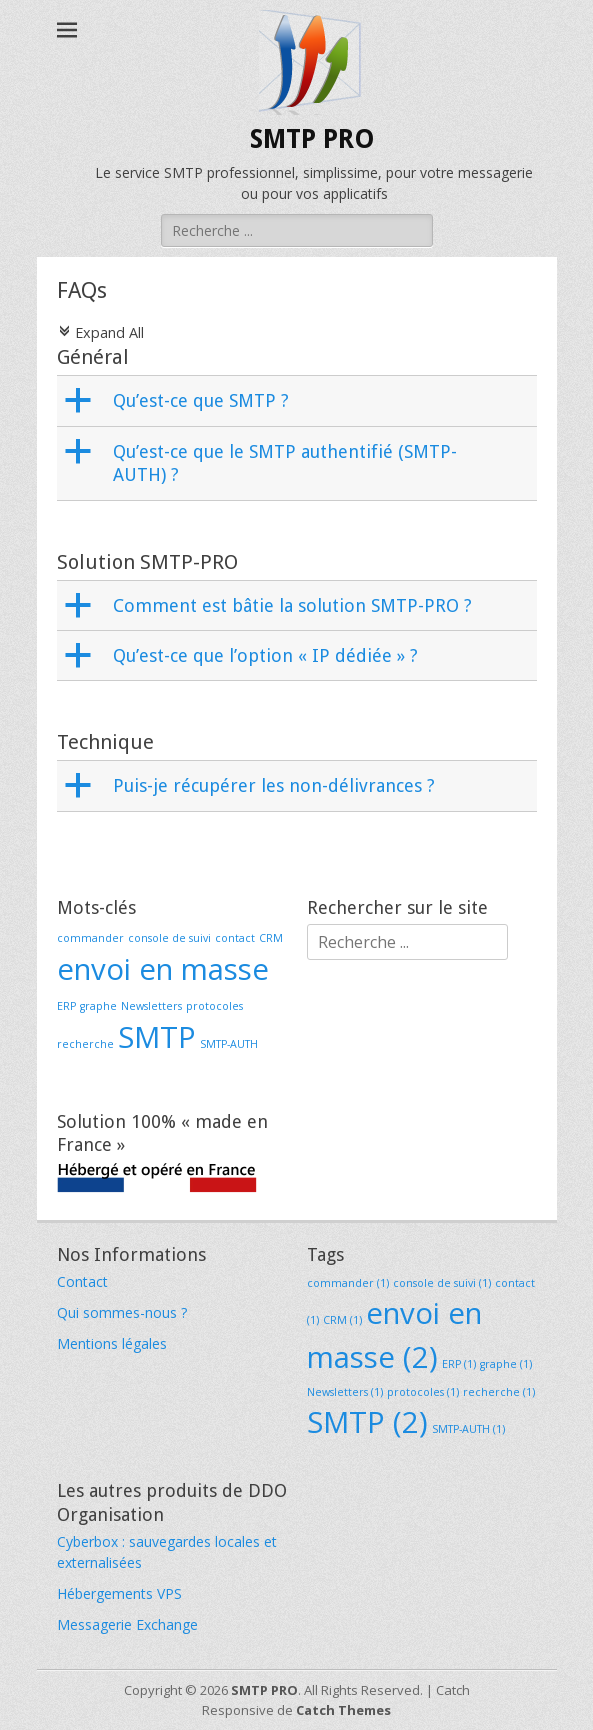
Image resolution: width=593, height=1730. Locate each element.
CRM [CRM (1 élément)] (271, 938)
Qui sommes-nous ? (122, 1312)
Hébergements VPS (119, 1593)
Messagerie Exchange (127, 1624)
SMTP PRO (312, 139)
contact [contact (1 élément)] (235, 938)
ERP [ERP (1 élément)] (66, 1006)
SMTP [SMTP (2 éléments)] (157, 1037)
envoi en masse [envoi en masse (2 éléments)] (163, 969)
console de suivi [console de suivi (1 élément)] (169, 938)
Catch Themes (343, 1710)
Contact (82, 1281)
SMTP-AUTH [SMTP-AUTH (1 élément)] (229, 1044)
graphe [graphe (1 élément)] (98, 1006)
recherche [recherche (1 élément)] (85, 1044)
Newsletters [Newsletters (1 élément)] (151, 1006)
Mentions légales (112, 1343)
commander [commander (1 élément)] (90, 938)
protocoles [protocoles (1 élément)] (214, 1006)
